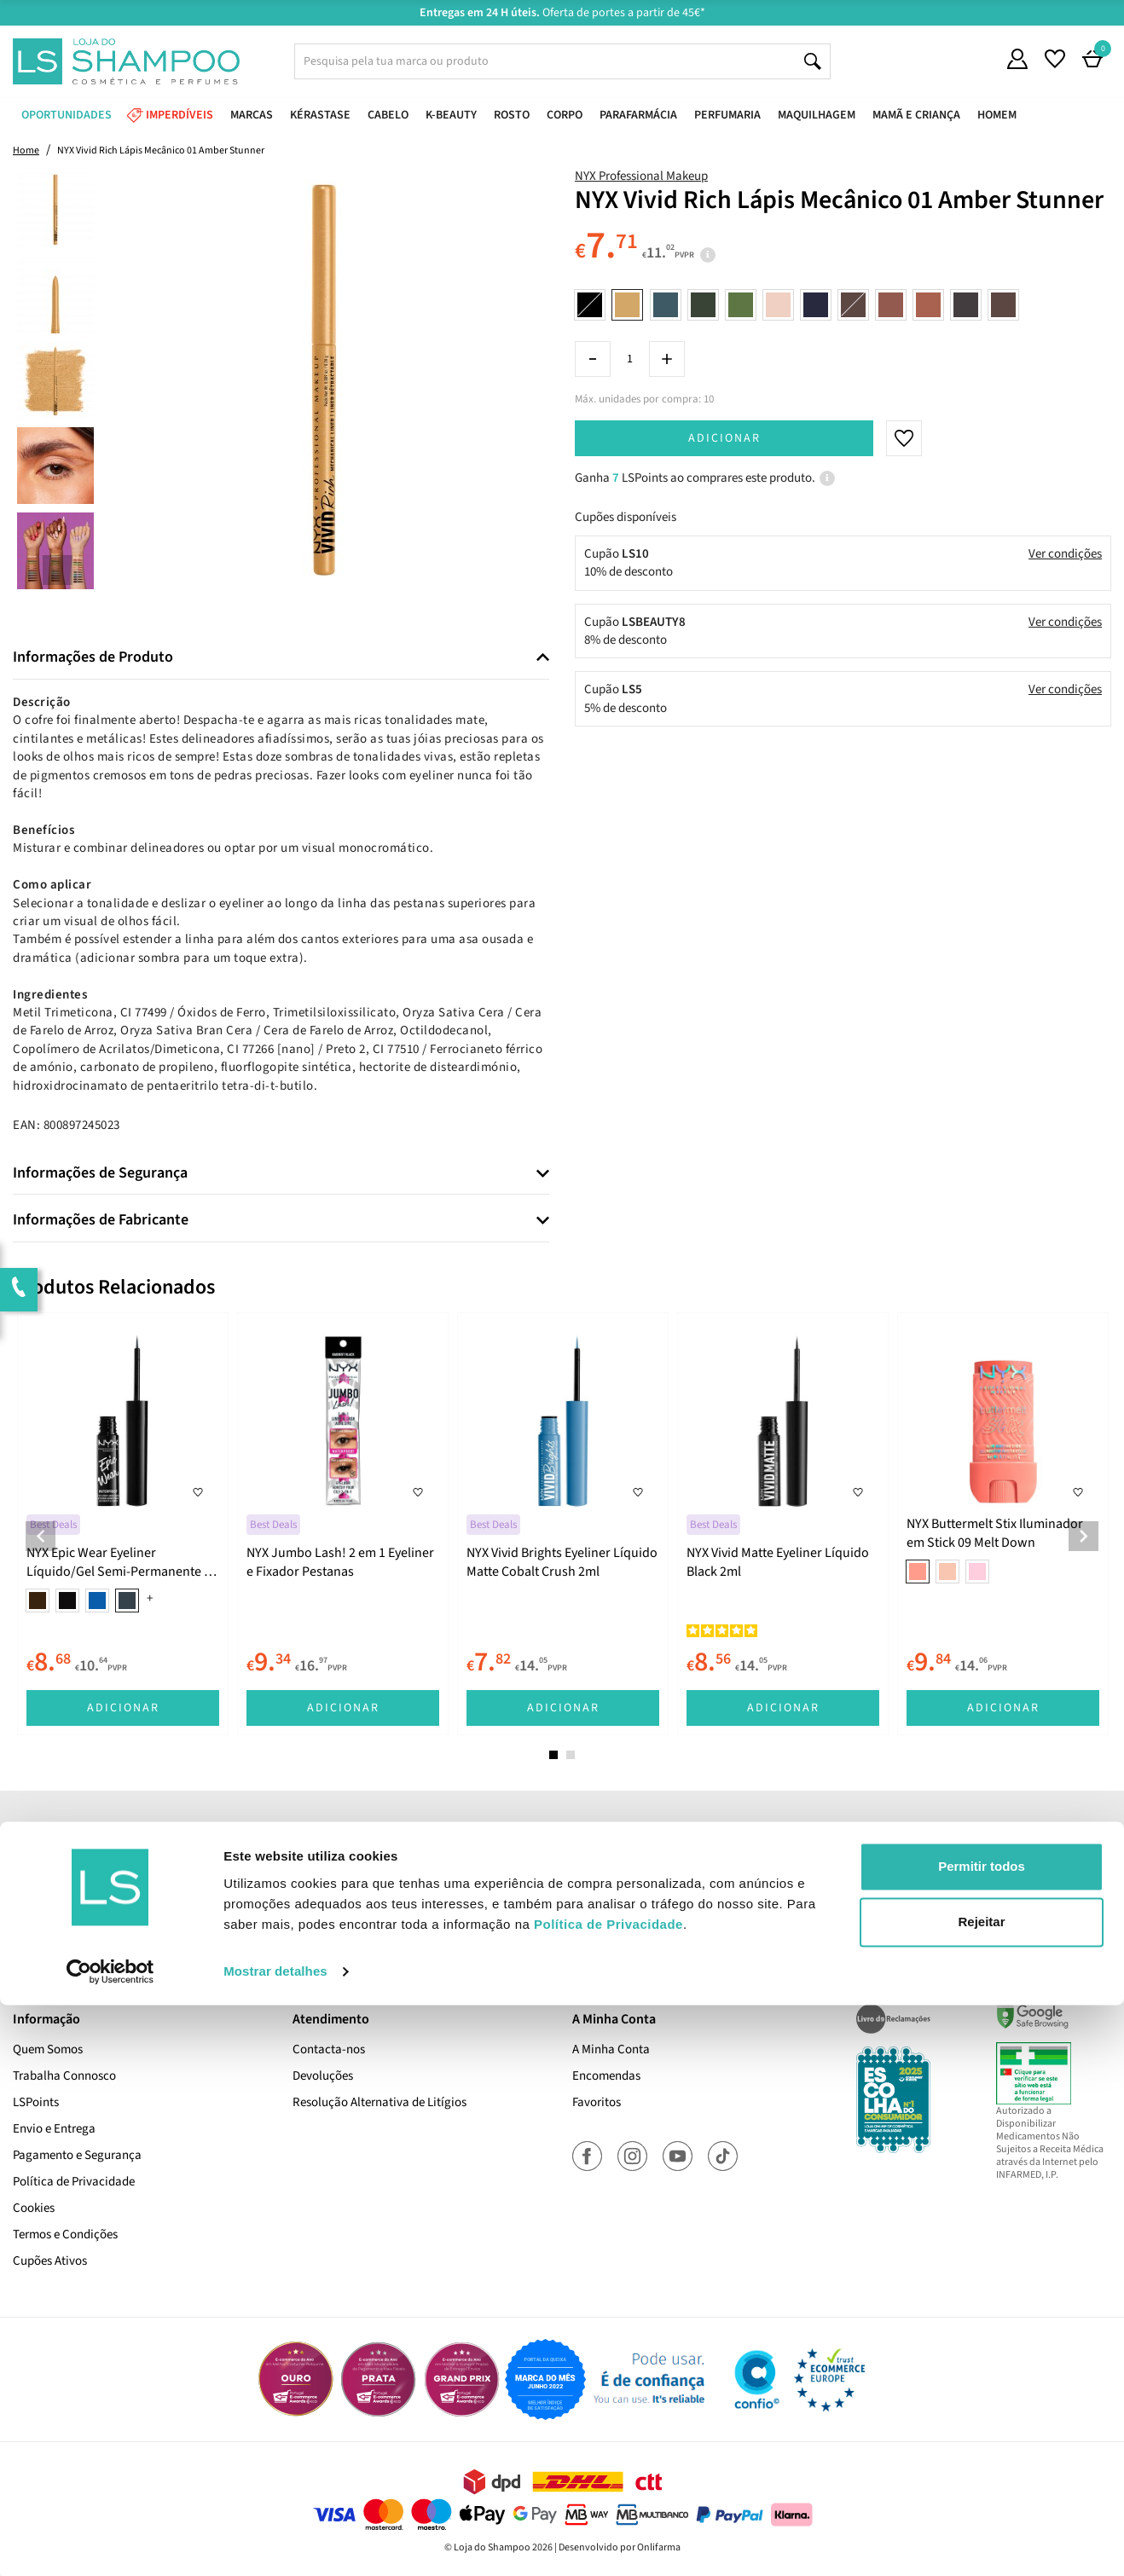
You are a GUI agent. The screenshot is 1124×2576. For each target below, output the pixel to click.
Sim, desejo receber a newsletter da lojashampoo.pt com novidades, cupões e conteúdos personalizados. (565, 1927)
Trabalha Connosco (64, 2076)
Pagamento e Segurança (77, 2155)
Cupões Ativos (50, 2261)
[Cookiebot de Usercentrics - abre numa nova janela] (110, 2543)
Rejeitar (981, 2493)
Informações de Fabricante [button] (100, 1220)
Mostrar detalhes (275, 2542)
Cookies (34, 2208)
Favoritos (596, 2102)
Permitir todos (981, 2437)
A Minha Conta (611, 2049)
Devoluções (323, 2076)
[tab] (281, 658)
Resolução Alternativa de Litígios (379, 2102)
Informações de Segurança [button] (100, 1173)
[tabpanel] (123, 1524)
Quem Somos (48, 2049)
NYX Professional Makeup (641, 176)
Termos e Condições (65, 2234)
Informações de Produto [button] (93, 657)
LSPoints (36, 2102)
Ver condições (1065, 554)
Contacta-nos (329, 2049)
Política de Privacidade (74, 2182)
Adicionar (724, 438)
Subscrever (802, 1878)
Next (1083, 1536)
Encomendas (606, 2076)
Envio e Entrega (54, 2129)
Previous (40, 1536)
